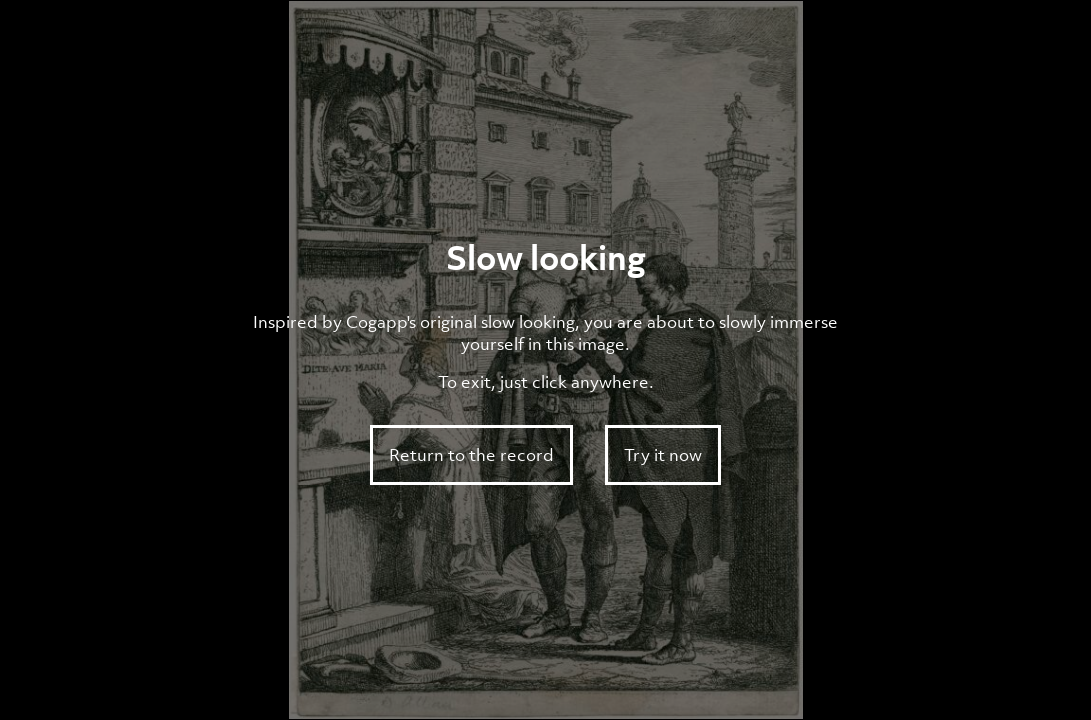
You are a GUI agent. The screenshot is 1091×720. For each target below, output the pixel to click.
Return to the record (471, 455)
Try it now (663, 455)
